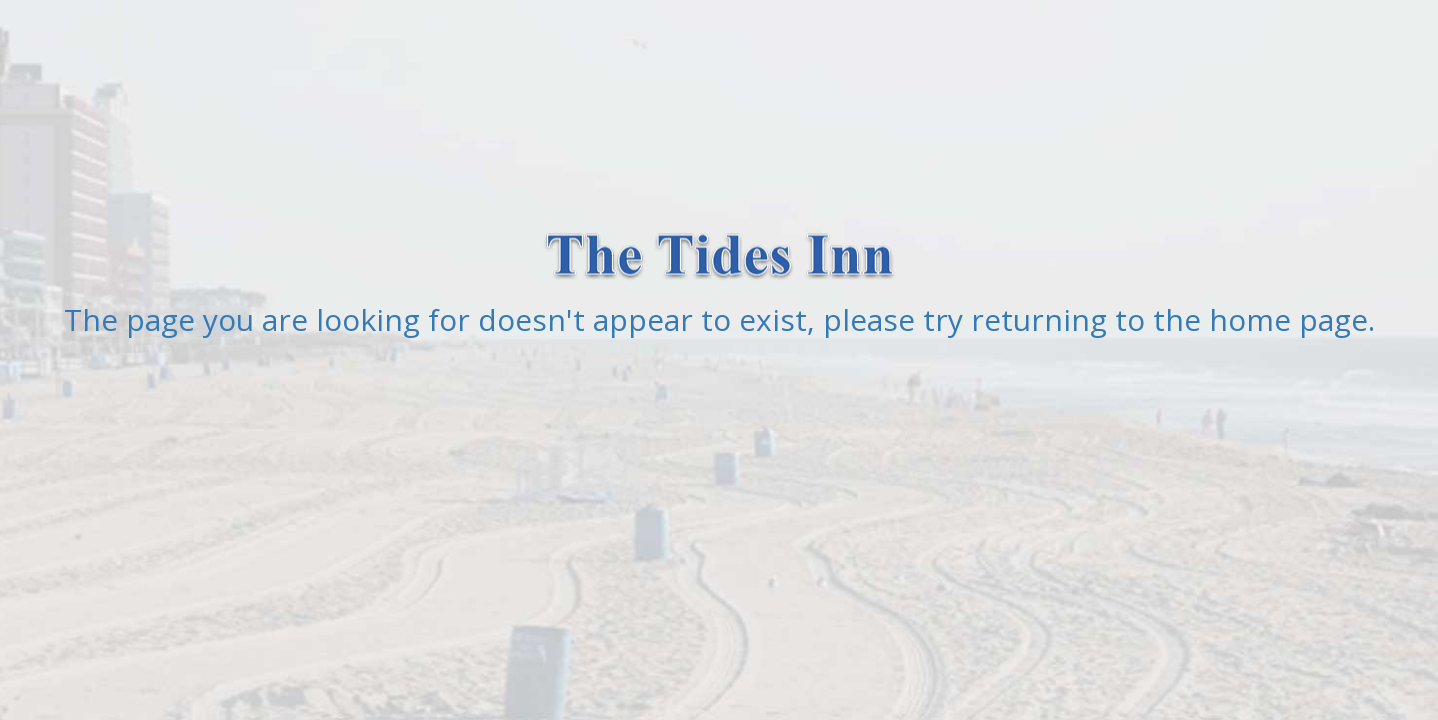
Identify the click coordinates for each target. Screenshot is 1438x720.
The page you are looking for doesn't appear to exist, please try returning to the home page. (719, 319)
